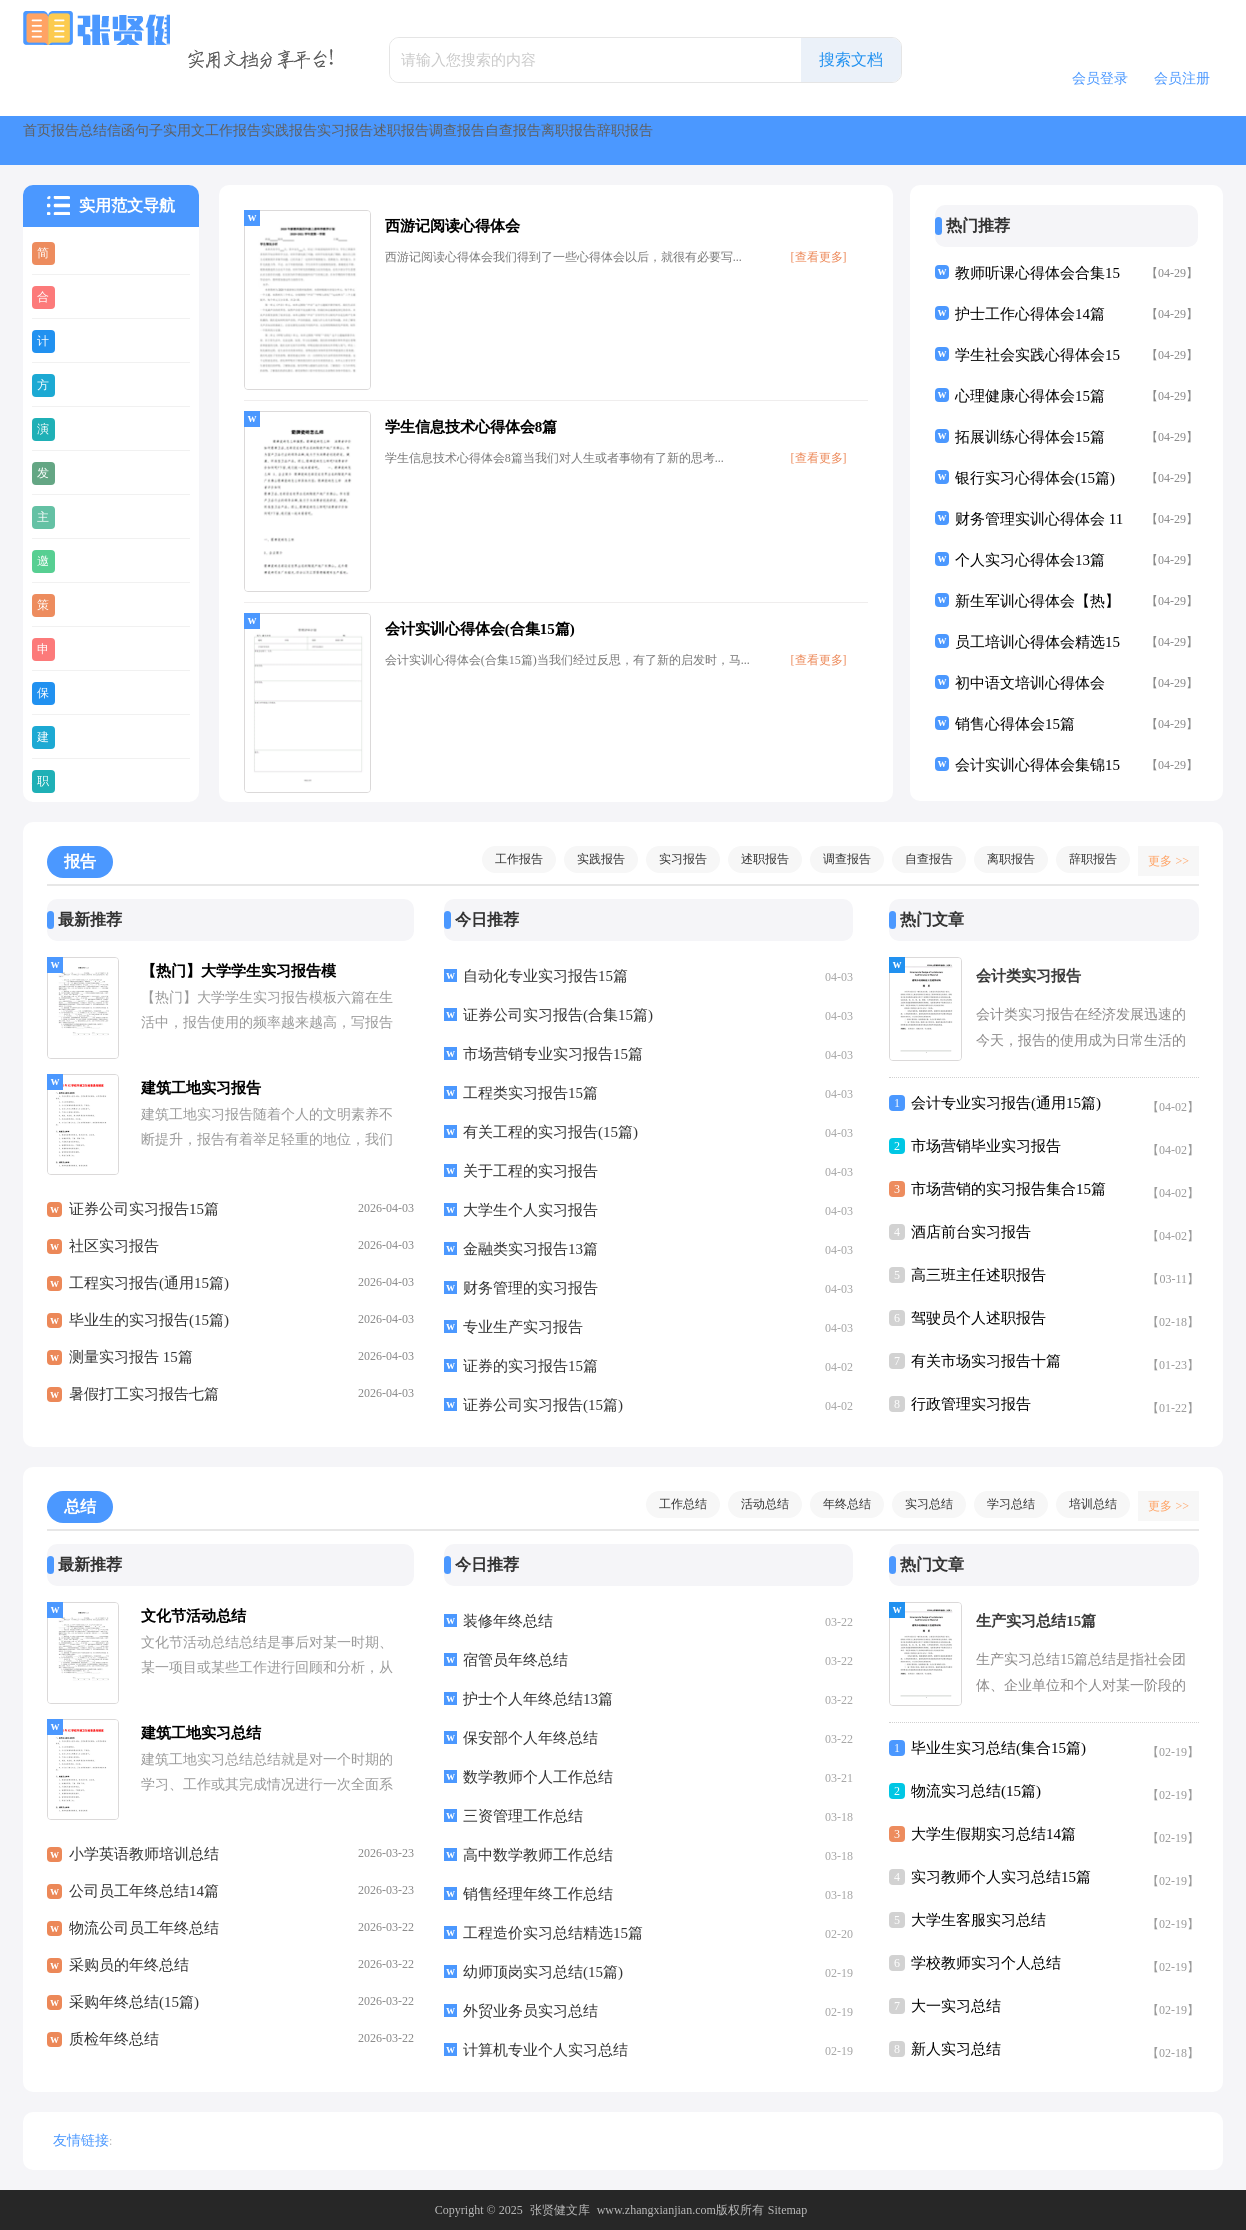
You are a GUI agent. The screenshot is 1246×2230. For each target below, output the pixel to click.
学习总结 (1001, 1504)
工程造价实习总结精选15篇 (553, 1933)
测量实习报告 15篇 (131, 1368)
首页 (59, 140)
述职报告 (835, 140)
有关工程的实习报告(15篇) (550, 1132)
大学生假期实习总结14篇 (993, 1834)
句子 (347, 140)
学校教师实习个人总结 (986, 1963)
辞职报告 (1083, 859)
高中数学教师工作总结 (538, 1855)
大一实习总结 (956, 2006)
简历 (80, 252)
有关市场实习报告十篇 (986, 1361)
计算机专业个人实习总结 (545, 2050)
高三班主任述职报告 (978, 1275)
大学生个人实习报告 (530, 1210)
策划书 (87, 604)
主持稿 (87, 516)
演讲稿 (87, 428)
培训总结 (1083, 1504)
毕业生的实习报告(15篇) (149, 1331)
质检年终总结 (114, 2050)
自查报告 (1043, 140)
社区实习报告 (114, 1257)
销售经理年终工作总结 (538, 1894)
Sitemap (787, 2210)
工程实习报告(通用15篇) (149, 1294)
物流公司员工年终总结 (144, 1939)
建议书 (87, 736)
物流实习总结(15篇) (976, 1791)
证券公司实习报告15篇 (144, 1220)
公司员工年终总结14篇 (144, 1902)
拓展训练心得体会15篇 (1030, 437)
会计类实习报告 (1028, 976)
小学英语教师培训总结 (144, 1865)
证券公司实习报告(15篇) (543, 1405)
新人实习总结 (956, 2049)
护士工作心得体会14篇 (1030, 314)
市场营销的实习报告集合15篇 (1008, 1189)
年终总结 (837, 1504)
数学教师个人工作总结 (538, 1777)
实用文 (427, 140)
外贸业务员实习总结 (530, 2011)
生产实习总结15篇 (1036, 1621)
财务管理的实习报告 (530, 1288)
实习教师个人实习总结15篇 (1001, 1877)
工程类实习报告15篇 (530, 1093)
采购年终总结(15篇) (134, 2013)
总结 (203, 140)
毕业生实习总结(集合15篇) (998, 1748)
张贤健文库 (560, 2210)
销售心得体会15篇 (1015, 724)
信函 (275, 140)
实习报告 (731, 140)
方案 (80, 384)
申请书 (87, 648)
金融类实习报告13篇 (530, 1249)
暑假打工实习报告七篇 (144, 1405)
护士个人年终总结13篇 (538, 1699)
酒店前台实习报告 (971, 1232)
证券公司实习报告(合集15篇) (558, 1015)
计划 (80, 340)
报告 (131, 140)
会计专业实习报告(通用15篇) (1006, 1103)
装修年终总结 (508, 1621)
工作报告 (523, 140)
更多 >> (1161, 859)
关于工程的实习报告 (530, 1171)
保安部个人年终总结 (530, 1738)
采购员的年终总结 (129, 1976)
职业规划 (95, 780)
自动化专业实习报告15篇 (545, 976)
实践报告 (627, 140)
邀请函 (87, 560)
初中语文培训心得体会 (1030, 683)
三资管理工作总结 (523, 1816)
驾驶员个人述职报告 (978, 1318)
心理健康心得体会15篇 (1030, 396)
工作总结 (673, 1504)
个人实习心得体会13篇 (1030, 560)
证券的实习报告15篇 (530, 1366)
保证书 (87, 692)
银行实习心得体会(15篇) (1035, 478)
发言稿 (87, 472)
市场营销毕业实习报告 (986, 1146)
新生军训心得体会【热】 (1037, 601)
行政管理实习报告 (971, 1404)
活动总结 (755, 1504)
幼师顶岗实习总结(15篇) (543, 1972)
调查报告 (939, 140)
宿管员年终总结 (515, 1660)
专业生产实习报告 (523, 1327)
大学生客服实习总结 (978, 1920)
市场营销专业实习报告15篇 (553, 1054)
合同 (80, 296)
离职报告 (1147, 140)
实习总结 (919, 1504)
